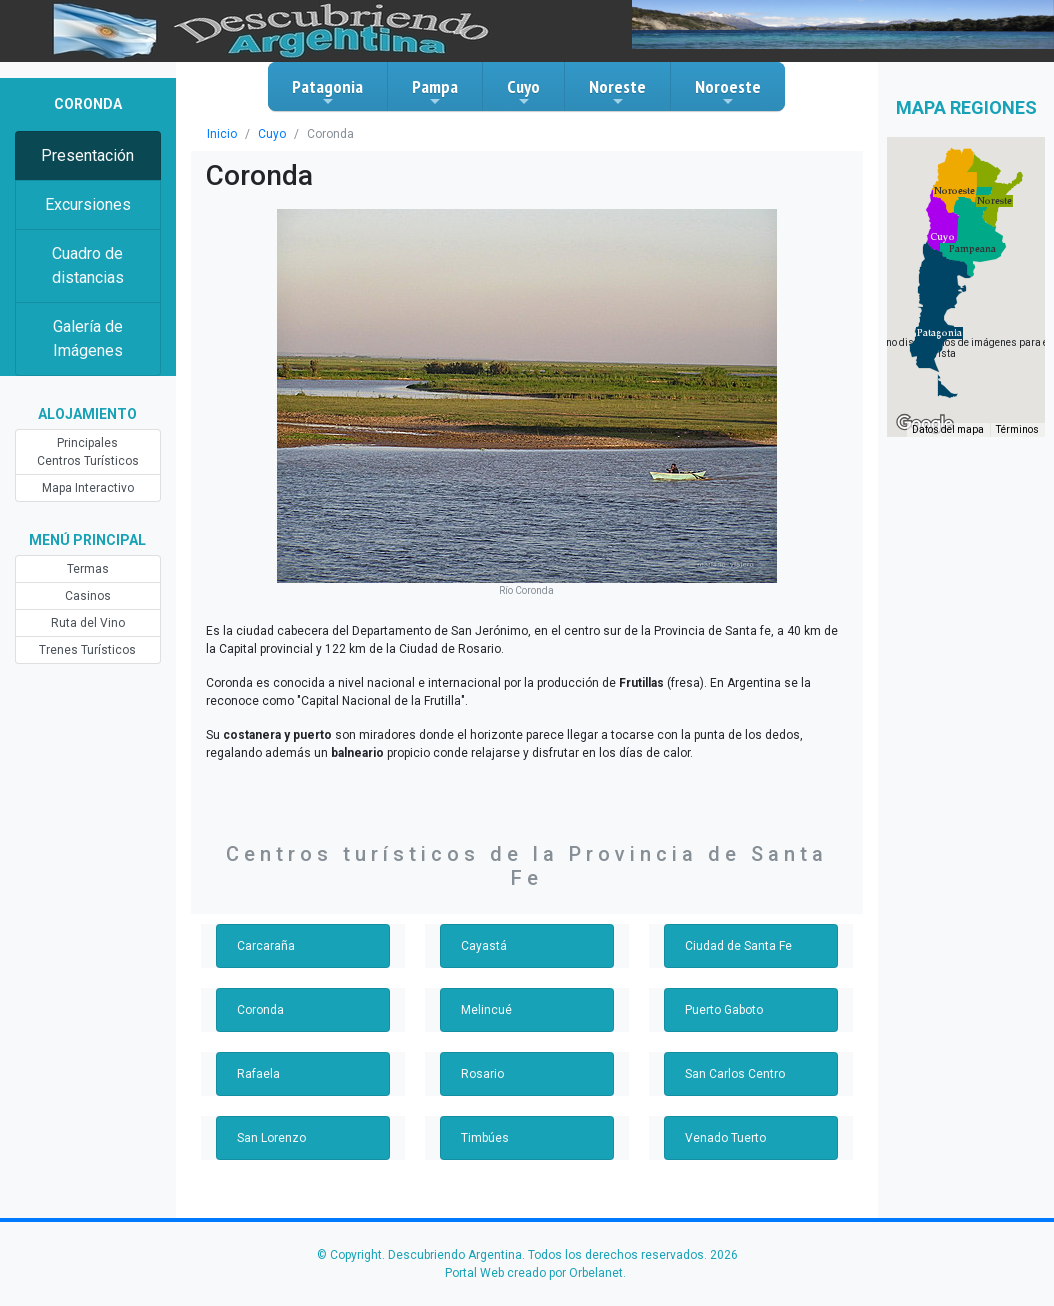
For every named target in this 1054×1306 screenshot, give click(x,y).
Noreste (617, 92)
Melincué (485, 986)
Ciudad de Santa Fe (738, 922)
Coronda (260, 986)
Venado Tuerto (724, 1114)
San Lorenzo (271, 1114)
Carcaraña (265, 922)
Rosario (481, 1050)
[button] (939, 333)
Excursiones (87, 204)
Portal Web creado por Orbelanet (533, 1249)
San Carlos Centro (734, 1050)
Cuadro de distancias (87, 265)
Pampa (435, 92)
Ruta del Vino (88, 623)
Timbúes (484, 1114)
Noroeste (728, 92)
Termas (87, 569)
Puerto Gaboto (724, 986)
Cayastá (483, 922)
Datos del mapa (950, 430)
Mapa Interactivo (87, 488)
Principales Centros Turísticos (87, 452)
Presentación (87, 155)
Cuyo (523, 92)
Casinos (87, 596)
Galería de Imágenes (87, 338)
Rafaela (257, 1050)
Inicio (221, 134)
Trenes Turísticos (88, 650)
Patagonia (327, 92)
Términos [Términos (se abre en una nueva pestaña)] (1018, 430)
